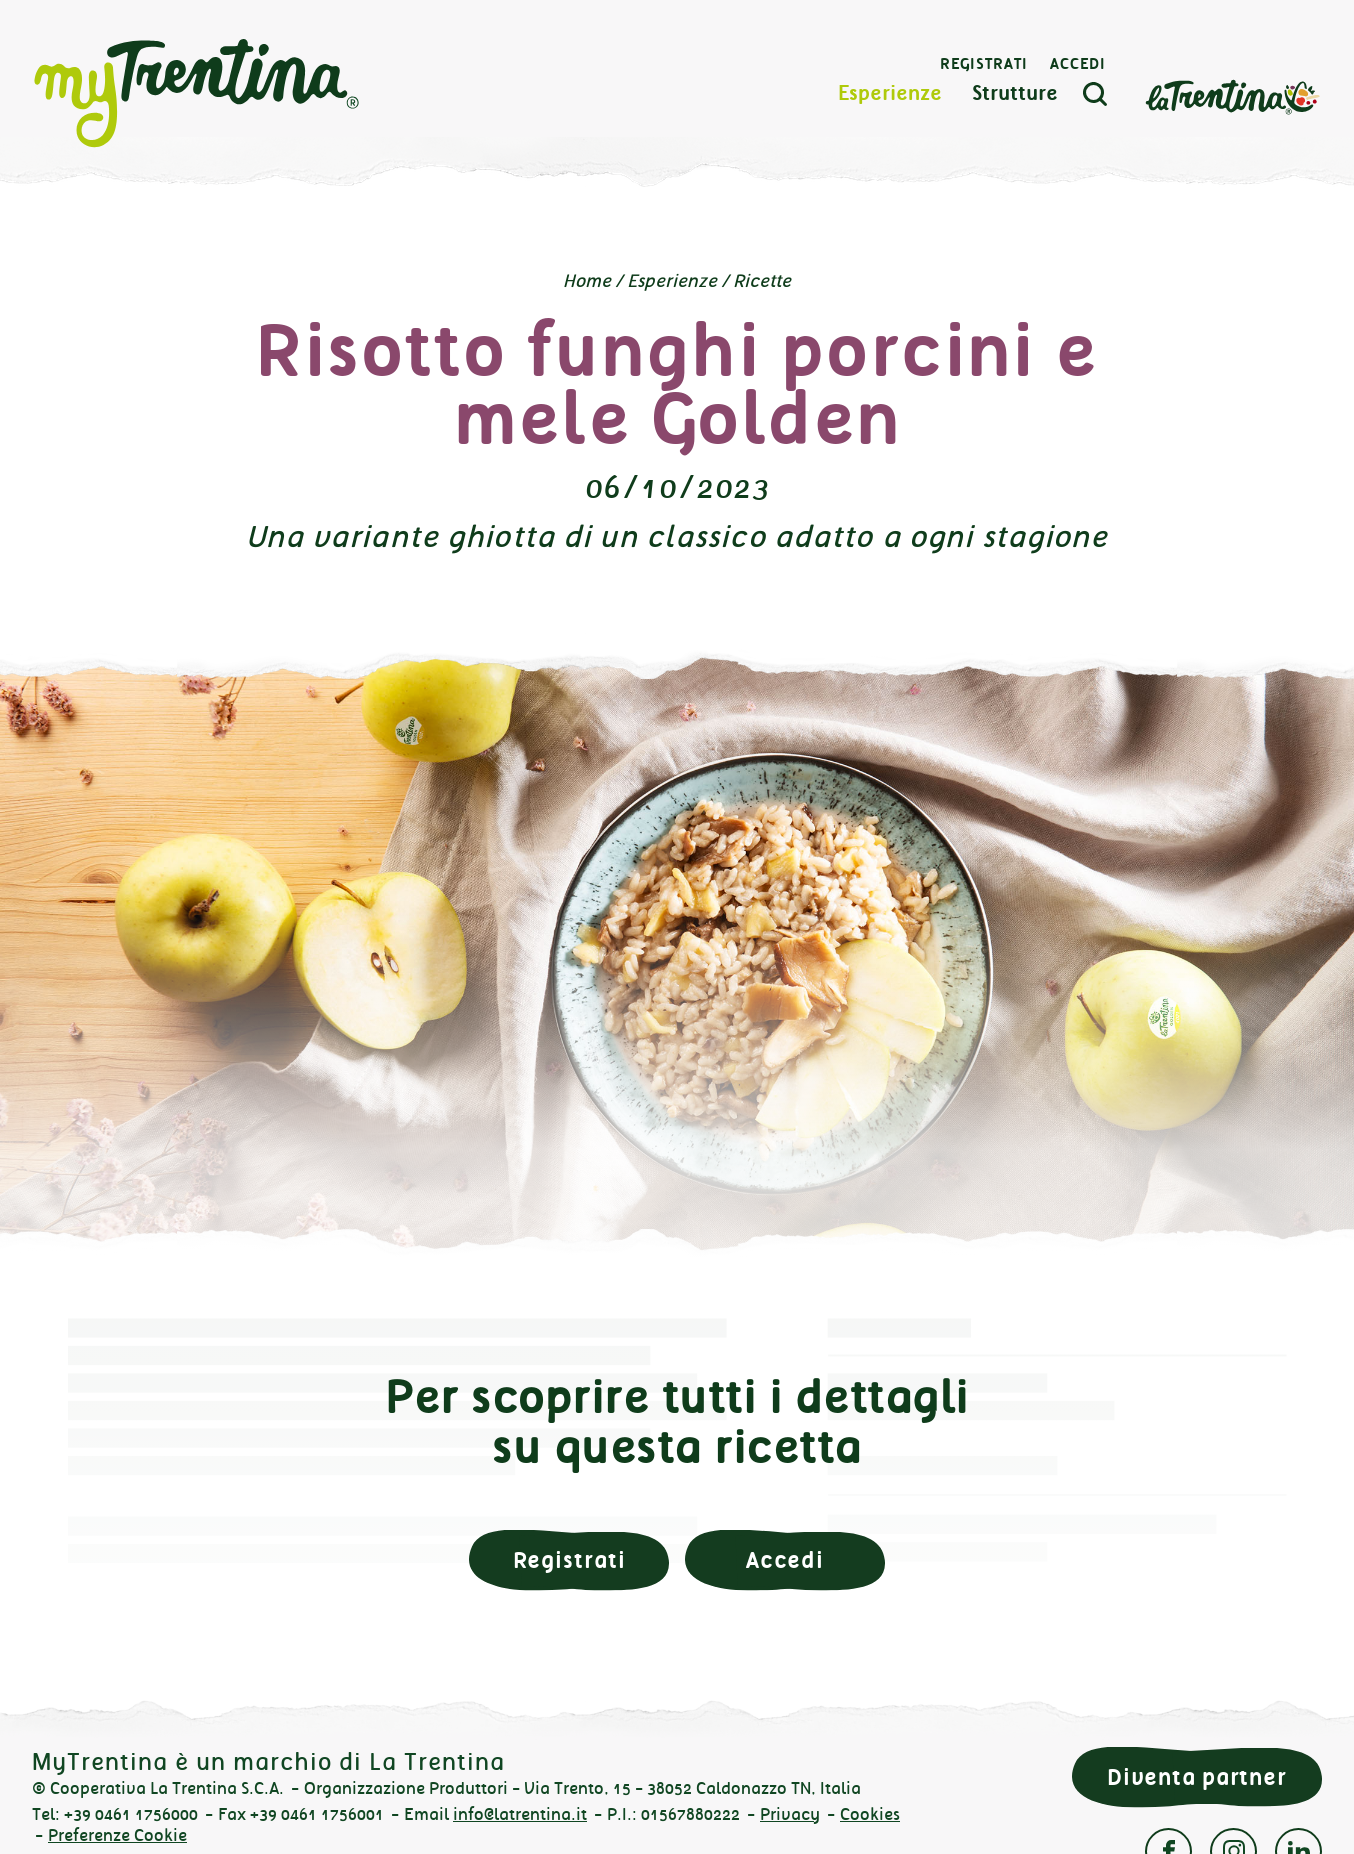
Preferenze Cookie (117, 1835)
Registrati (984, 65)
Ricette (762, 281)
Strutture (1015, 94)
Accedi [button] (785, 1560)
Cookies (870, 1814)
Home (587, 281)
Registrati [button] (569, 1560)
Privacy (790, 1814)
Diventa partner (1197, 1777)
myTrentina (197, 95)
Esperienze (890, 94)
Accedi (1078, 65)
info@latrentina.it (520, 1814)
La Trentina (1232, 96)
